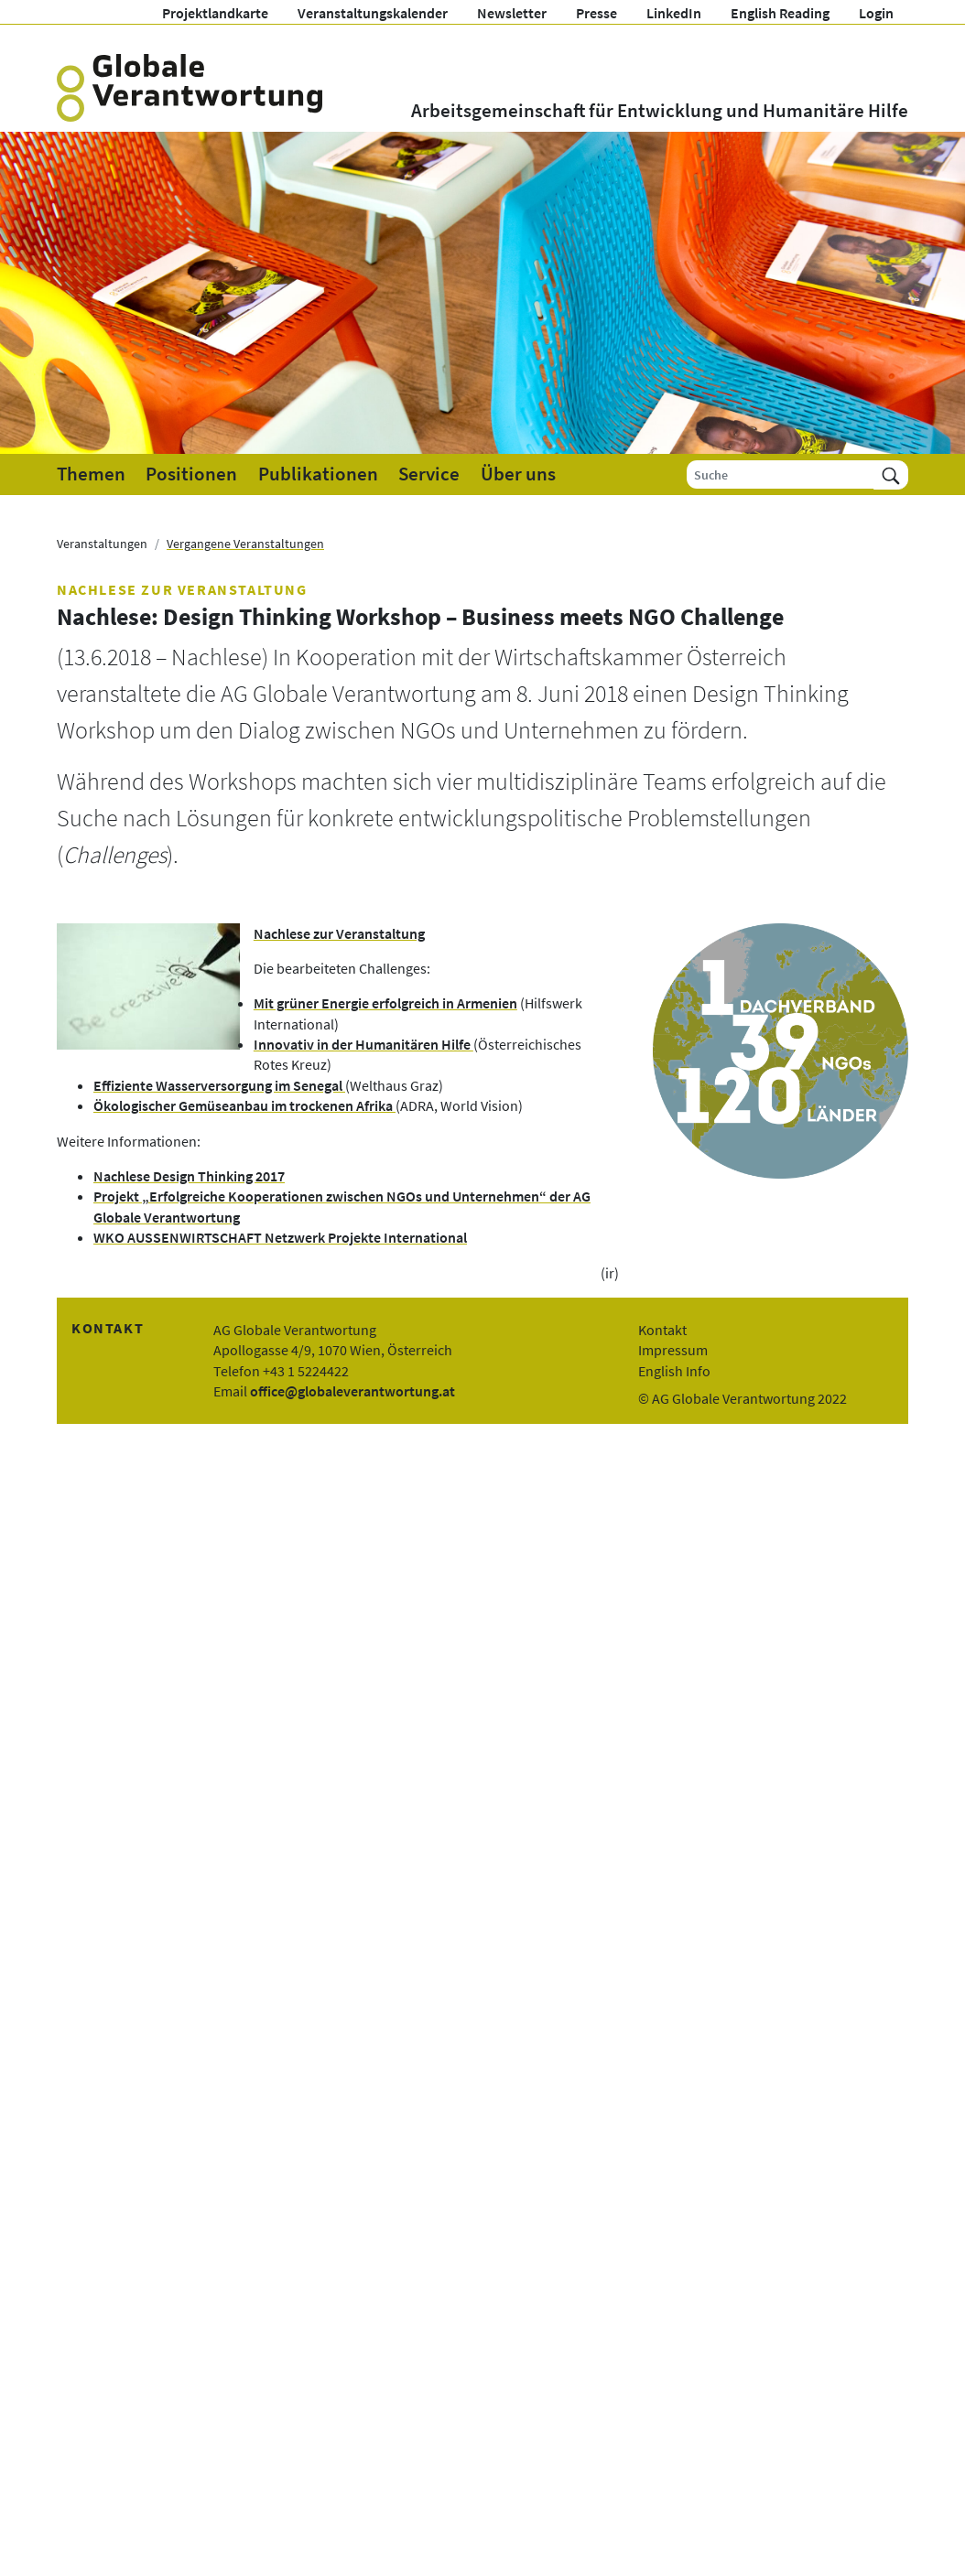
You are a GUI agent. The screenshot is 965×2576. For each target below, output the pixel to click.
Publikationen (318, 474)
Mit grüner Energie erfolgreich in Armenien (385, 1003)
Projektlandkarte (215, 13)
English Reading (780, 13)
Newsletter (512, 13)
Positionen (191, 474)
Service (429, 474)
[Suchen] (890, 474)
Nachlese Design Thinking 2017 (189, 1176)
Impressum (673, 1350)
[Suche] (780, 474)
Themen (91, 474)
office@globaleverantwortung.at (352, 1391)
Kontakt (662, 1329)
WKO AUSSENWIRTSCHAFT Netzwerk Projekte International (280, 1237)
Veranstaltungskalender (373, 13)
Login (876, 13)
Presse (596, 13)
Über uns (518, 474)
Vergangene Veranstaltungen (245, 543)
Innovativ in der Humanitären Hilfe (363, 1044)
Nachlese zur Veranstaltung (339, 933)
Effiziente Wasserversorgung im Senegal (219, 1085)
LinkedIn (673, 13)
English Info (674, 1371)
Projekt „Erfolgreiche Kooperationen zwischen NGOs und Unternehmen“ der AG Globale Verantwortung (342, 1206)
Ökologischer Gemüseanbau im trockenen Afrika (244, 1105)
